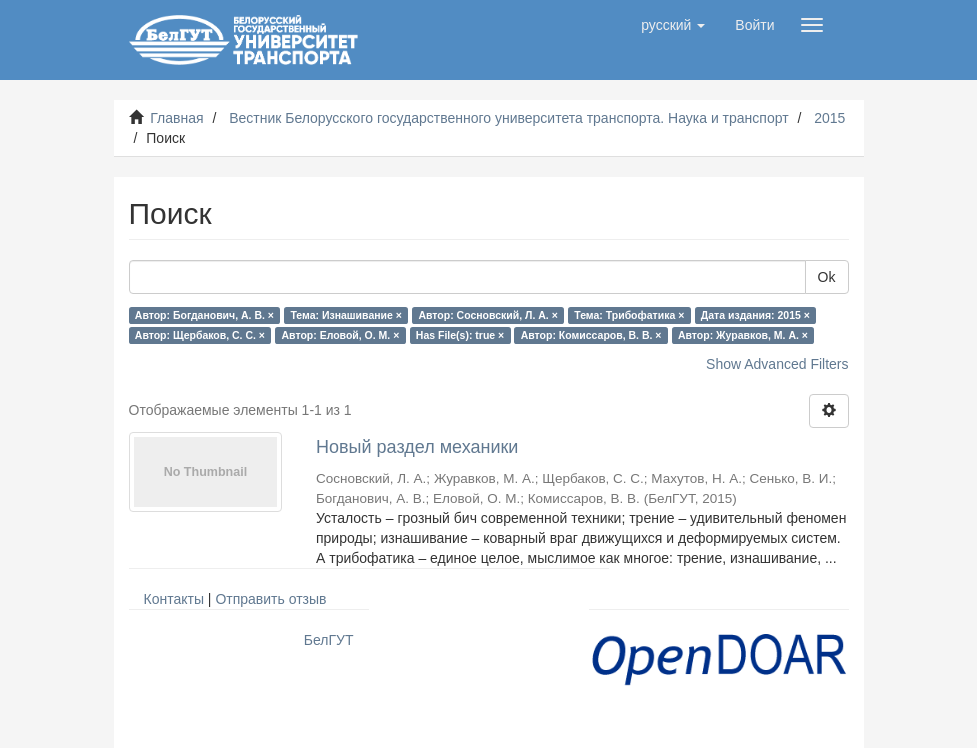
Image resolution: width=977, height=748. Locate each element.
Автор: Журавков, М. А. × (743, 335)
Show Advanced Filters (777, 364)
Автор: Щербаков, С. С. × (200, 335)
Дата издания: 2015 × (755, 315)
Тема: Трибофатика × (629, 315)
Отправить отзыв (270, 599)
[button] (673, 25)
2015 (829, 118)
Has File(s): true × (460, 335)
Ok (827, 277)
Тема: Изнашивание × (345, 315)
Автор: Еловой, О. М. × (341, 335)
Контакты (174, 599)
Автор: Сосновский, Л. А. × (487, 315)
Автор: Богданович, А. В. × (204, 315)
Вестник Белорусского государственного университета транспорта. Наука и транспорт (508, 118)
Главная (176, 118)
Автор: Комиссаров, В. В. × (591, 335)
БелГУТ (329, 640)
